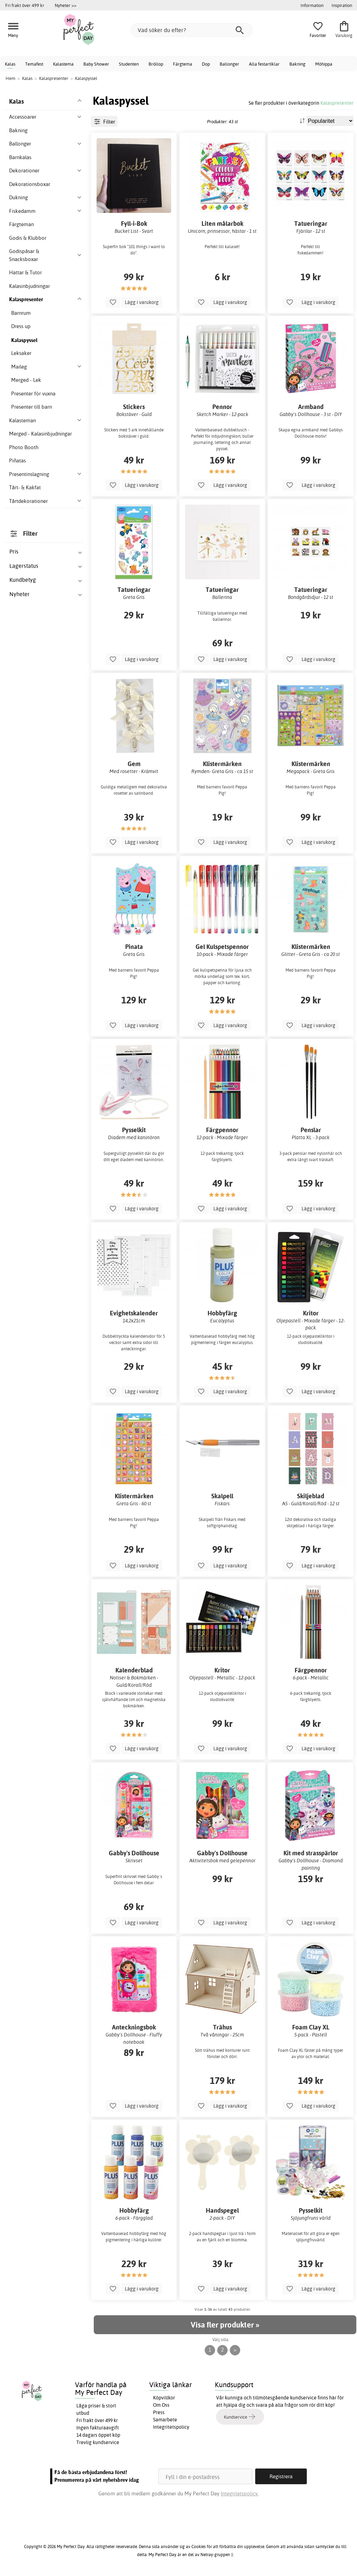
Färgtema (182, 64)
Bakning (297, 64)
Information (312, 5)
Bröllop (156, 64)
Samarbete (165, 2420)
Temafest (34, 64)
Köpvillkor (164, 2398)
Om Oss (161, 2405)
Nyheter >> (65, 5)
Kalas (10, 64)
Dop (206, 64)
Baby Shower (96, 64)
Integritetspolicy (171, 2427)
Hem (10, 78)
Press (159, 2412)
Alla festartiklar (264, 64)
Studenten (129, 64)
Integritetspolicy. (240, 2493)
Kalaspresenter (337, 102)
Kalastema (63, 64)
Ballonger (229, 64)
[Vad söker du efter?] (192, 30)
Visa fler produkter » (225, 2325)
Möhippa (323, 64)
